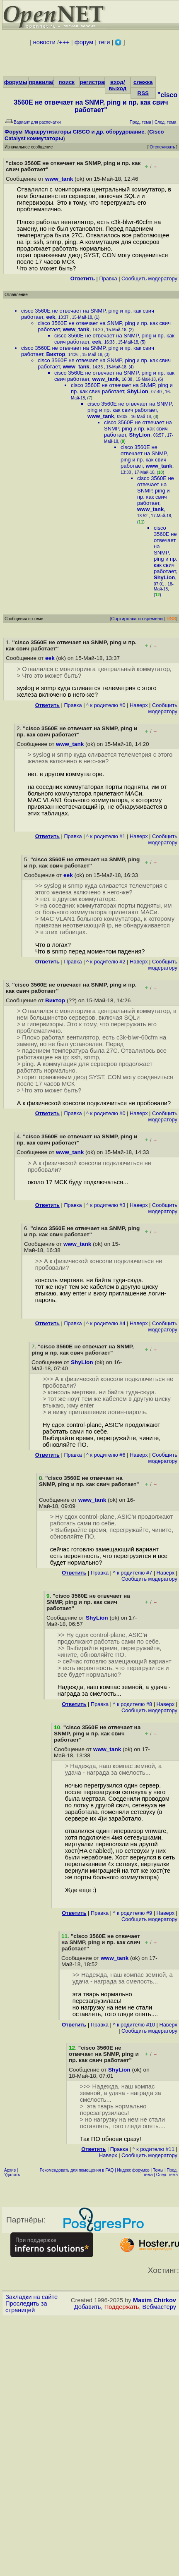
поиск (67, 82)
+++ (64, 42)
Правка (108, 278)
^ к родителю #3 (106, 1205)
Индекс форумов (133, 2170)
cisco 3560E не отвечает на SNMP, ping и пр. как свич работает (122, 388)
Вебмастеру (159, 2307)
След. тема (167, 2174)
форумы (15, 82)
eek (50, 317)
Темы (158, 2170)
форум (84, 42)
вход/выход (117, 85)
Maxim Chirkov (154, 2300)
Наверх (139, 705)
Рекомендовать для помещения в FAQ (77, 2170)
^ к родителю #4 (106, 1323)
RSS (143, 93)
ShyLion (137, 391)
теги (104, 42)
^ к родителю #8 (132, 1704)
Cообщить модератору (149, 278)
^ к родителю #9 (132, 1913)
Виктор (55, 354)
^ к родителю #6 (106, 1455)
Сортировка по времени (137, 618)
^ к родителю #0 (106, 705)
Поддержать (121, 2307)
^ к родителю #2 (106, 961)
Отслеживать (162, 147)
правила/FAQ (47, 82)
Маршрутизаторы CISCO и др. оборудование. (85, 132)
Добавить (87, 2307)
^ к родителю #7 (132, 1573)
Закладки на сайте (31, 2297)
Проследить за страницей (26, 2306)
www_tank (59, 179)
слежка (142, 82)
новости (44, 42)
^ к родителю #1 (106, 836)
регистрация (97, 82)
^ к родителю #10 (134, 2025)
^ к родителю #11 (153, 2149)
